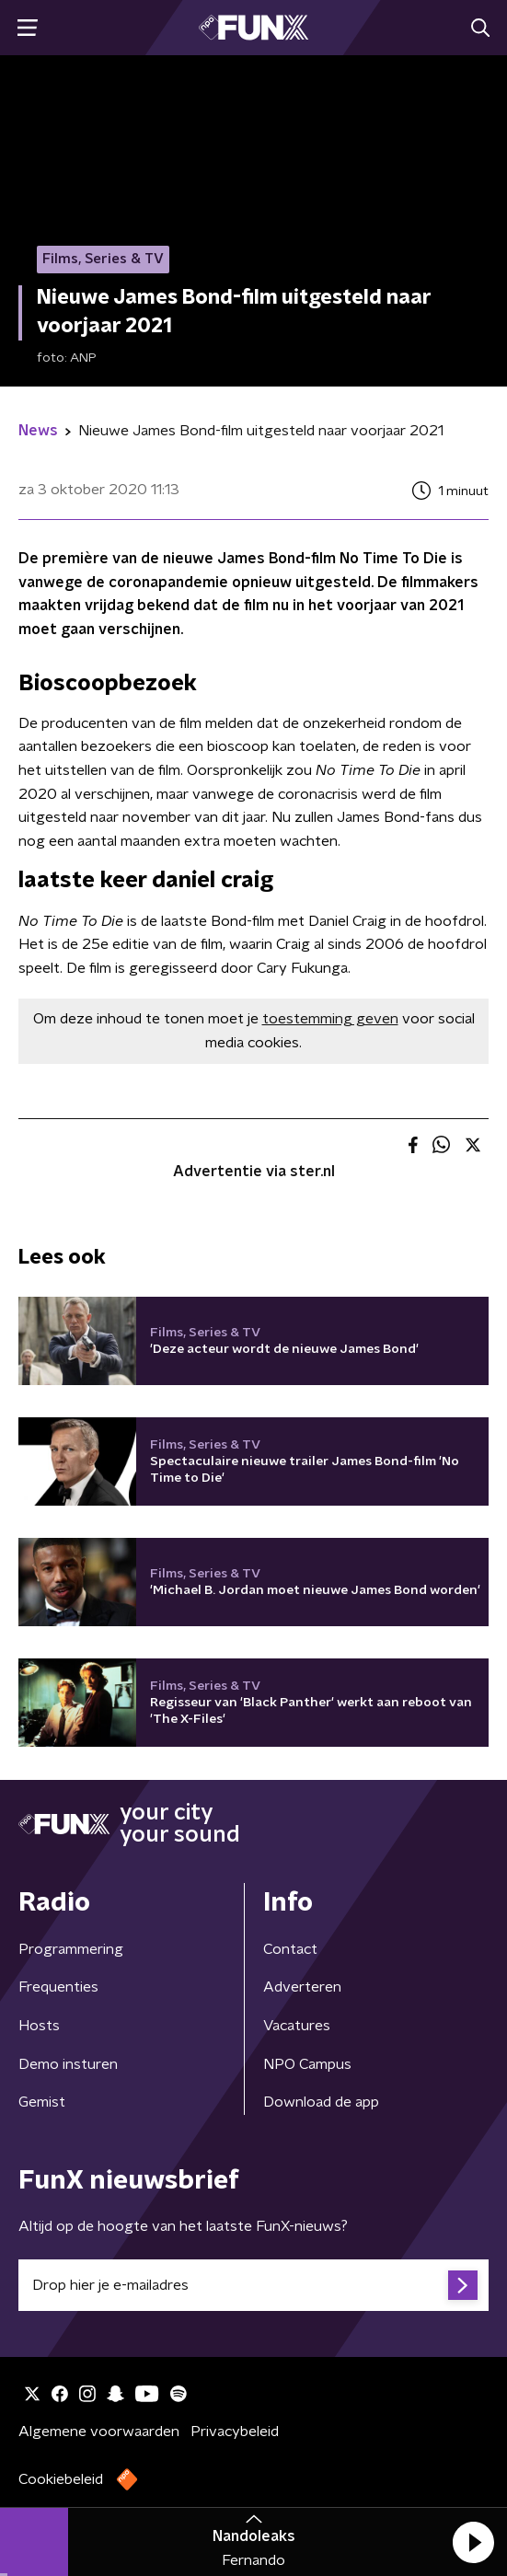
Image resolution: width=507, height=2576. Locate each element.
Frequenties (58, 1987)
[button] (473, 2541)
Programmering (70, 1949)
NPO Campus (307, 2064)
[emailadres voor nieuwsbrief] (253, 2285)
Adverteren (302, 1987)
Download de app (321, 2102)
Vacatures (296, 2025)
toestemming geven (330, 1018)
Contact (290, 1949)
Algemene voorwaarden (98, 2431)
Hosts (39, 2025)
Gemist (41, 2102)
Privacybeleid (234, 2431)
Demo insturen (68, 2064)
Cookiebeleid (60, 2479)
